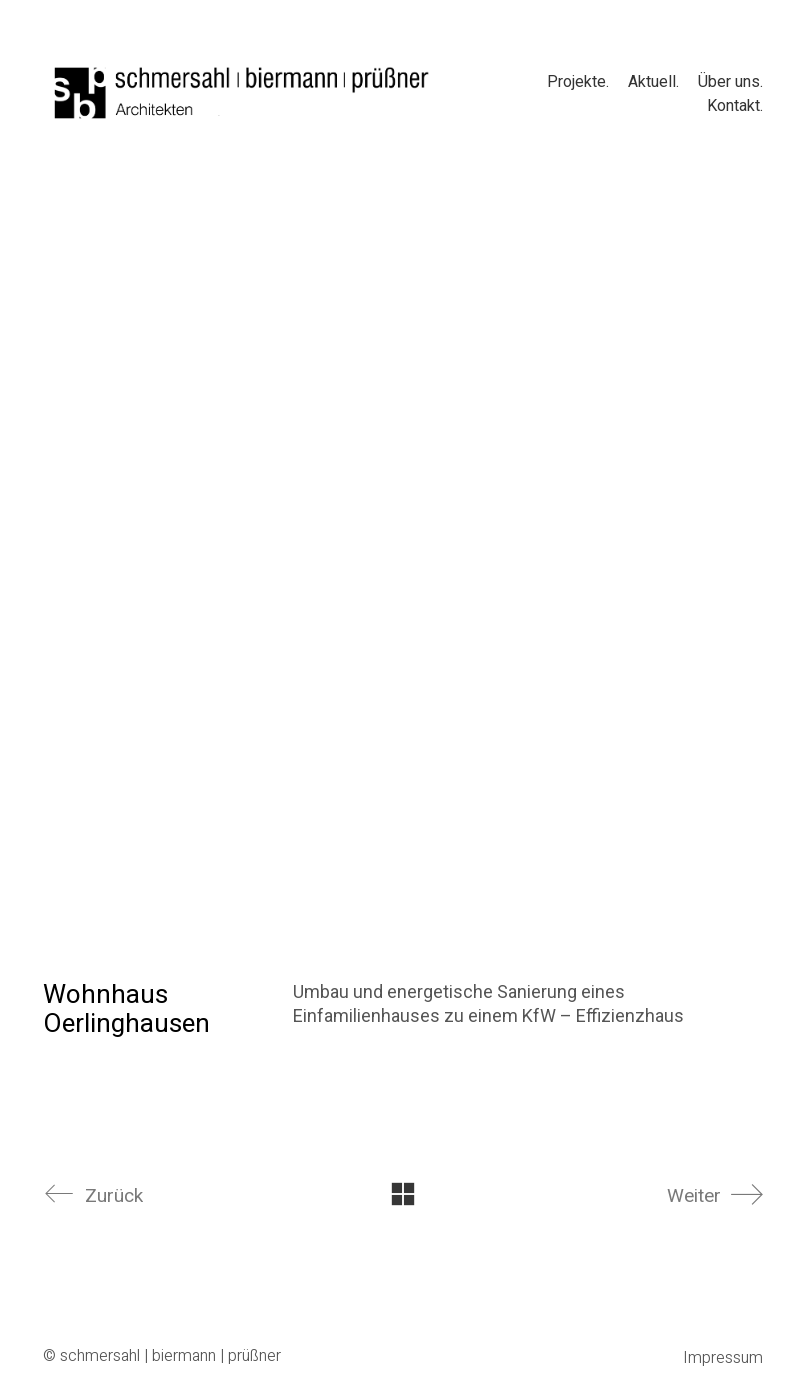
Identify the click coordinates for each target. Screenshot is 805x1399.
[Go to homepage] (243, 92)
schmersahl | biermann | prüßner (170, 1356)
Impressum (723, 1358)
